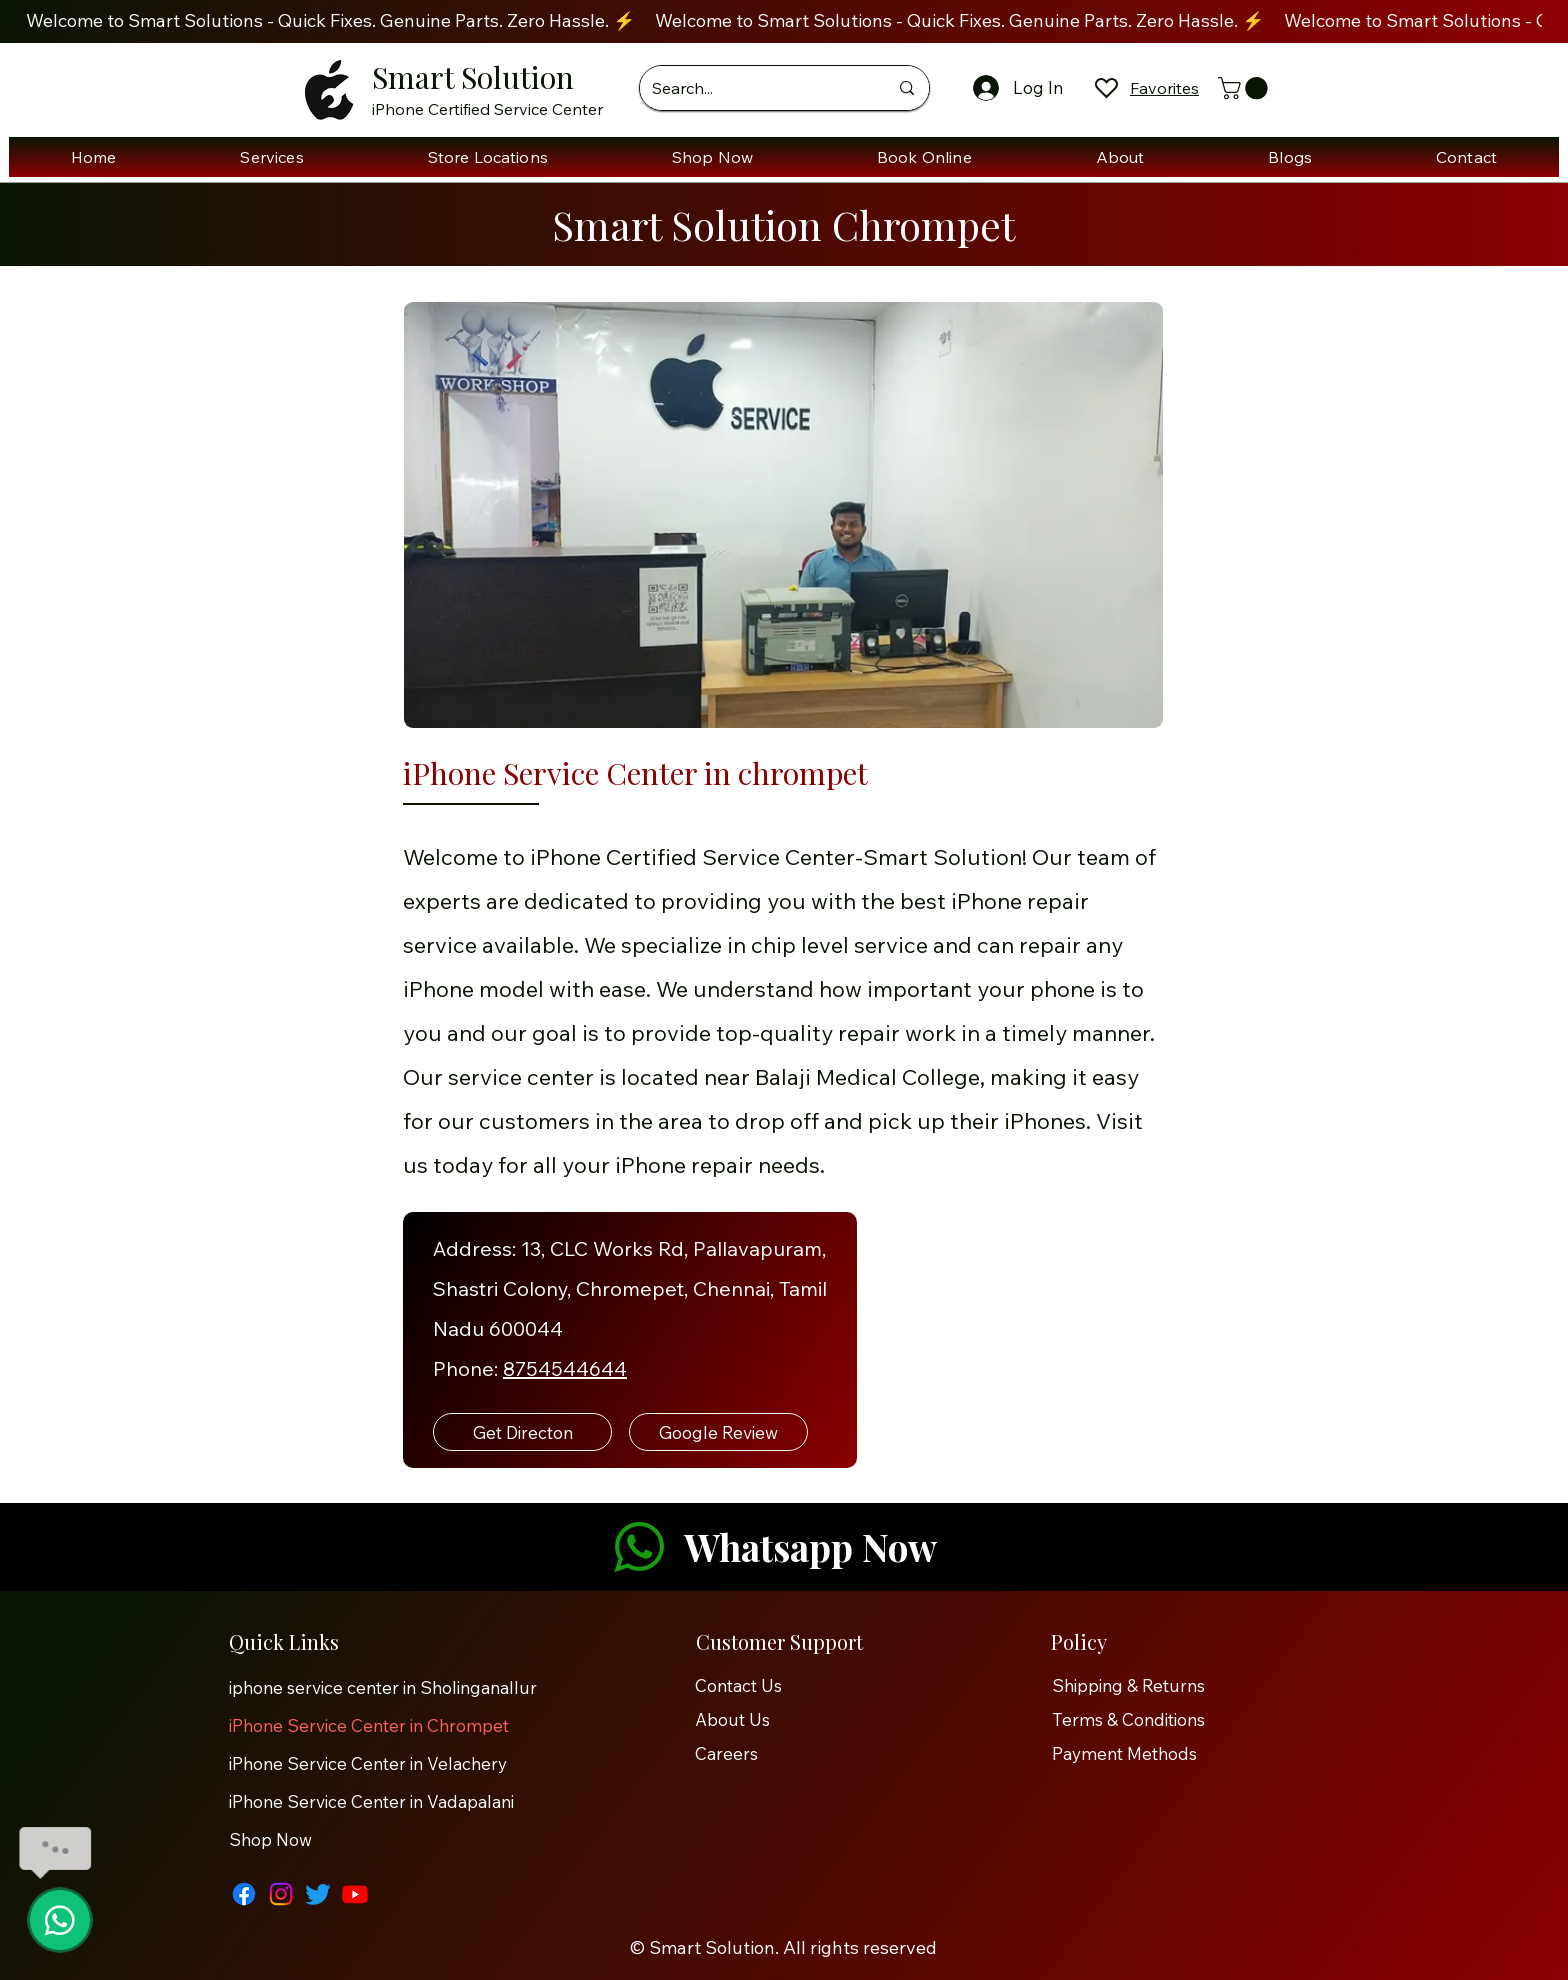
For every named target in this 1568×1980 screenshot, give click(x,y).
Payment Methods (1126, 1753)
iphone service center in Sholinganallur (381, 1687)
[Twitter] (318, 1894)
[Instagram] (281, 1894)
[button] (1245, 88)
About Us (732, 1719)
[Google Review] (718, 1432)
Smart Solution (473, 77)
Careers (726, 1753)
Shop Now (270, 1839)
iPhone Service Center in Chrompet (369, 1725)
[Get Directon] (522, 1432)
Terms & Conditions (1128, 1719)
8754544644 (565, 1368)
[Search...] (755, 88)
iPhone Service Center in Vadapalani (371, 1801)
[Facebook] (244, 1894)
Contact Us (738, 1685)
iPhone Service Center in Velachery (368, 1763)
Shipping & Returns (1128, 1685)
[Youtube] (355, 1894)
